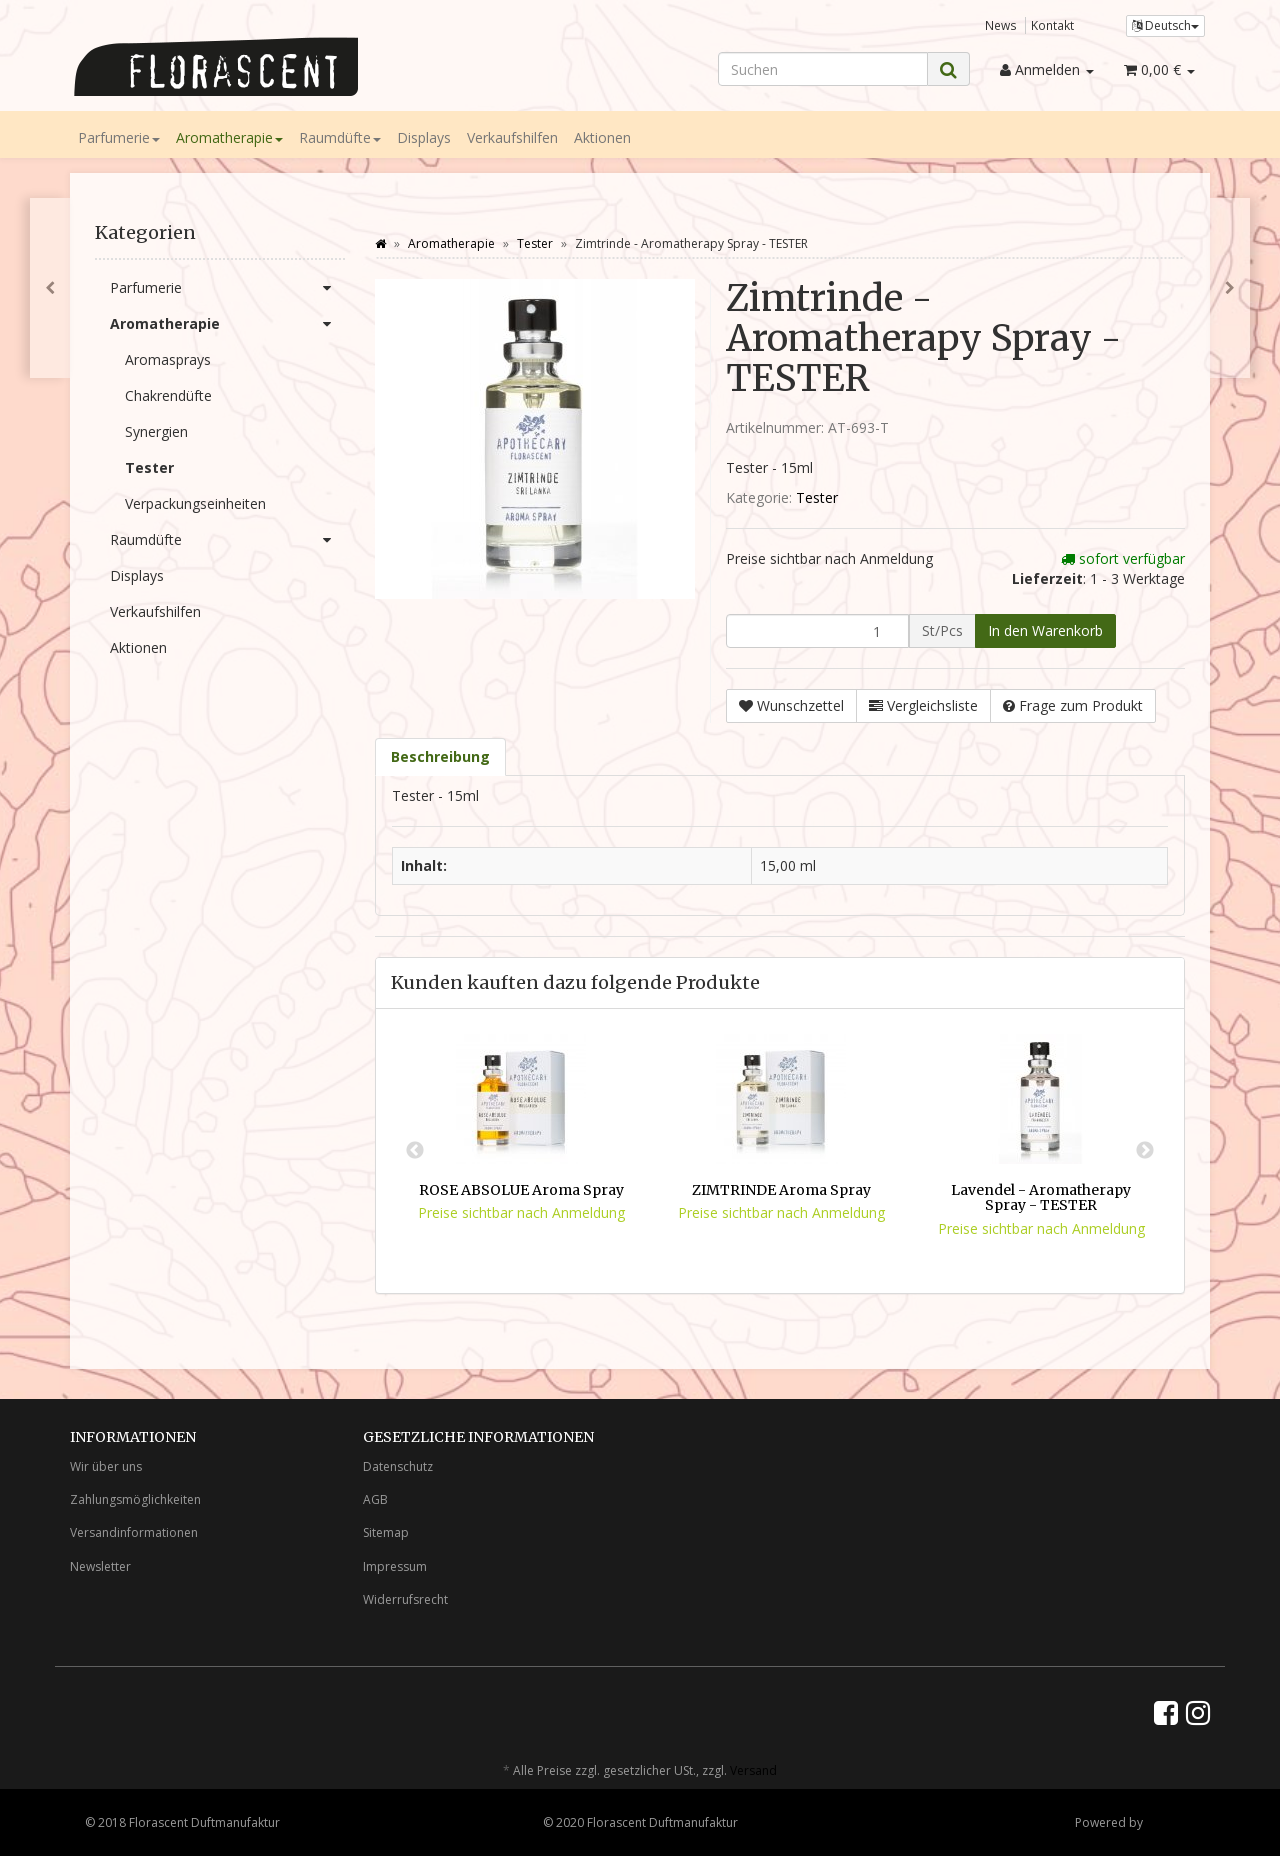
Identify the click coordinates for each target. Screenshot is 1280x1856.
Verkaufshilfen (512, 137)
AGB (375, 1499)
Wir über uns (106, 1466)
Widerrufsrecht (405, 1599)
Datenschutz (398, 1466)
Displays (424, 137)
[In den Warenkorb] (1045, 631)
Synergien (156, 431)
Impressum (395, 1566)
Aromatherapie (229, 137)
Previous (415, 1151)
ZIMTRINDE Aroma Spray (781, 1190)
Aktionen (602, 137)
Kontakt (1052, 25)
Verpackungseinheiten (195, 503)
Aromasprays (168, 359)
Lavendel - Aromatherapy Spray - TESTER (1041, 1197)
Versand (753, 1770)
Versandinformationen (134, 1532)
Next (1145, 1151)
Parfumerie (119, 137)
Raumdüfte (340, 137)
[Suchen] (823, 69)
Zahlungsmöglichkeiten (135, 1499)
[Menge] (817, 631)
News (1001, 25)
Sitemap (386, 1532)
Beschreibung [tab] (440, 756)
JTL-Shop (1170, 1822)
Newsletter (100, 1566)
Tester (817, 497)
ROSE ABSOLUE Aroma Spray (521, 1190)
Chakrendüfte (168, 395)
